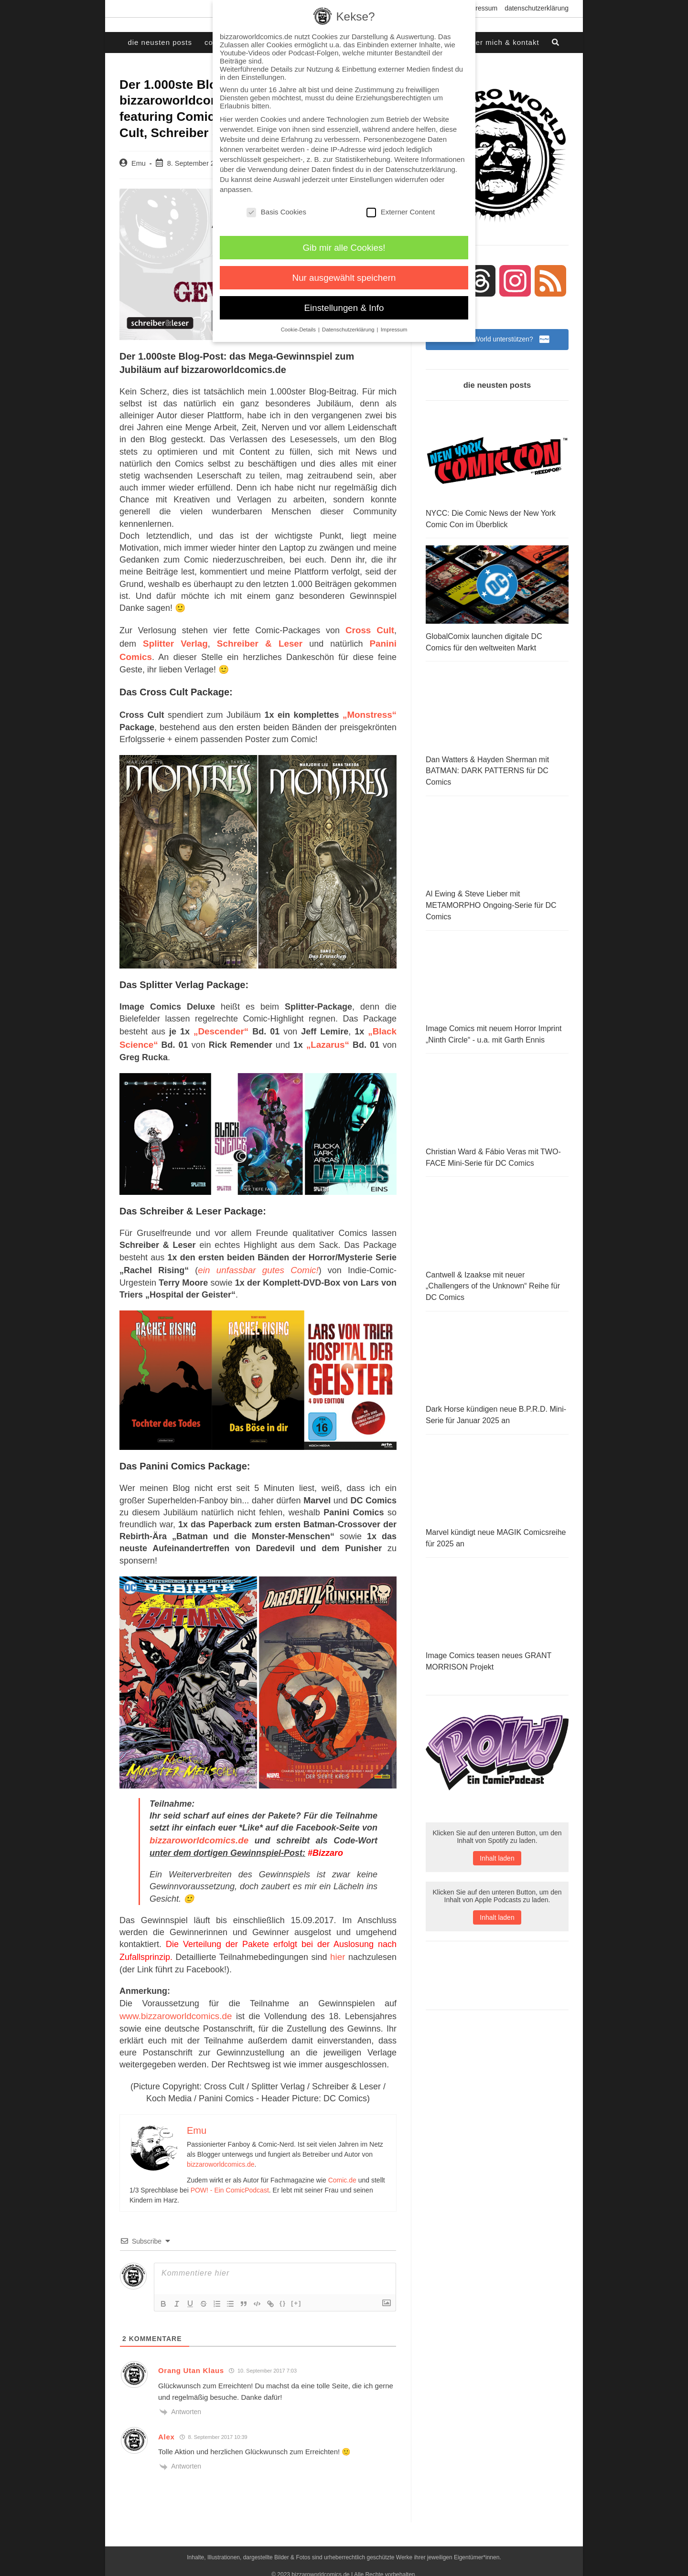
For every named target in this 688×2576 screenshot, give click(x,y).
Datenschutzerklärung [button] (349, 329)
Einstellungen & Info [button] (344, 308)
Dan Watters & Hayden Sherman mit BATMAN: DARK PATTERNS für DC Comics (487, 770)
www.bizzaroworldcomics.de (173, 2003)
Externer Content (400, 212)
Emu (138, 163)
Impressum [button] (394, 329)
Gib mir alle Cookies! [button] (344, 248)
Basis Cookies (276, 212)
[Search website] (556, 42)
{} (283, 2290)
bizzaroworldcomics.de (197, 1830)
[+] (296, 2290)
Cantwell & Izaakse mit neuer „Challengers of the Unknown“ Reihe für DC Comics (493, 1279)
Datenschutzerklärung (537, 8)
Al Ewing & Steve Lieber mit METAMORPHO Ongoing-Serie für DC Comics (491, 902)
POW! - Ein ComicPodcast (230, 2177)
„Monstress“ (371, 710)
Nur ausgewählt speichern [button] (344, 278)
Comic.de (342, 2167)
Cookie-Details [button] (299, 329)
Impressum (481, 8)
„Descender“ (221, 1025)
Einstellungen (371, 179)
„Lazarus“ (327, 1037)
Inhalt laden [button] (497, 1866)
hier (338, 1946)
